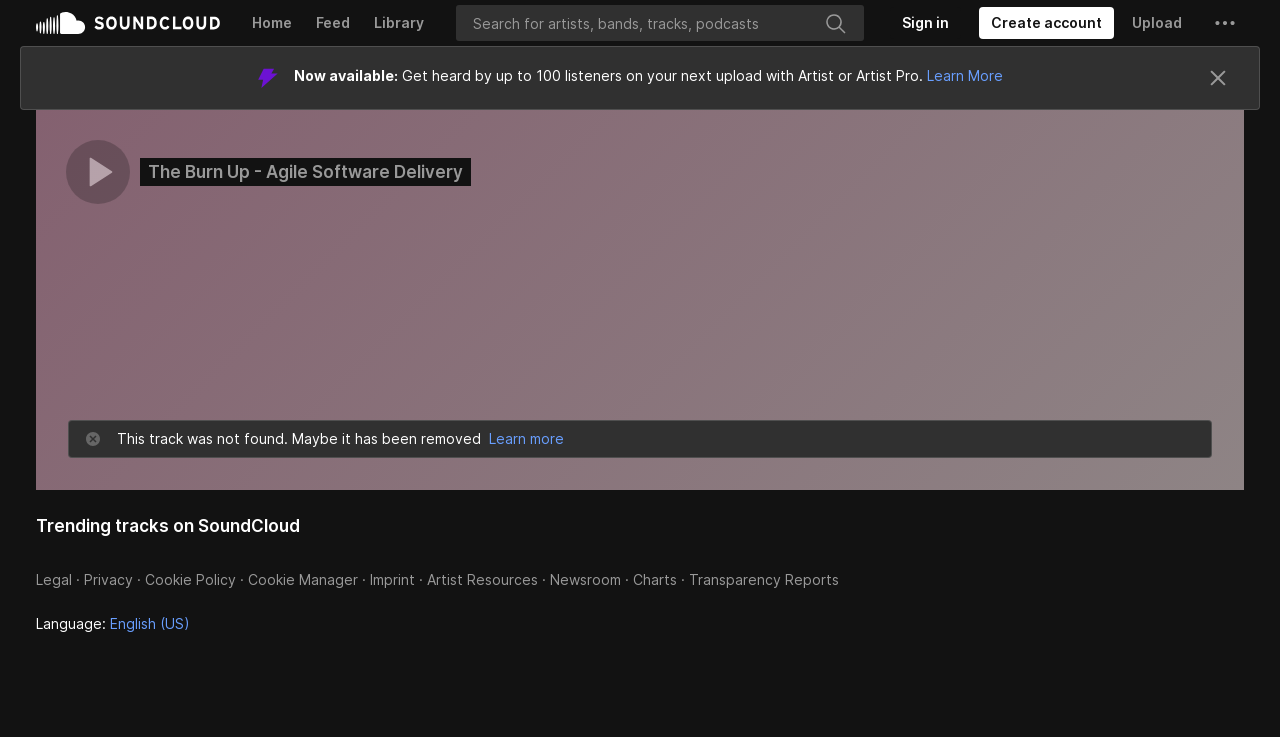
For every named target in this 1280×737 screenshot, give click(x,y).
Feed (333, 22)
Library (399, 22)
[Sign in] (925, 23)
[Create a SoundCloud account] (1046, 23)
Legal (54, 579)
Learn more (526, 438)
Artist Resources (482, 579)
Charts (655, 579)
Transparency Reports (764, 579)
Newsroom (585, 579)
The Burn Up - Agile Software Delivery (305, 172)
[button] (1225, 23)
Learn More (965, 75)
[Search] (660, 23)
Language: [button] (113, 623)
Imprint (392, 579)
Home (272, 22)
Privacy (108, 579)
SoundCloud (128, 23)
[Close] (1218, 78)
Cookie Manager (303, 579)
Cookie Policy (190, 579)
